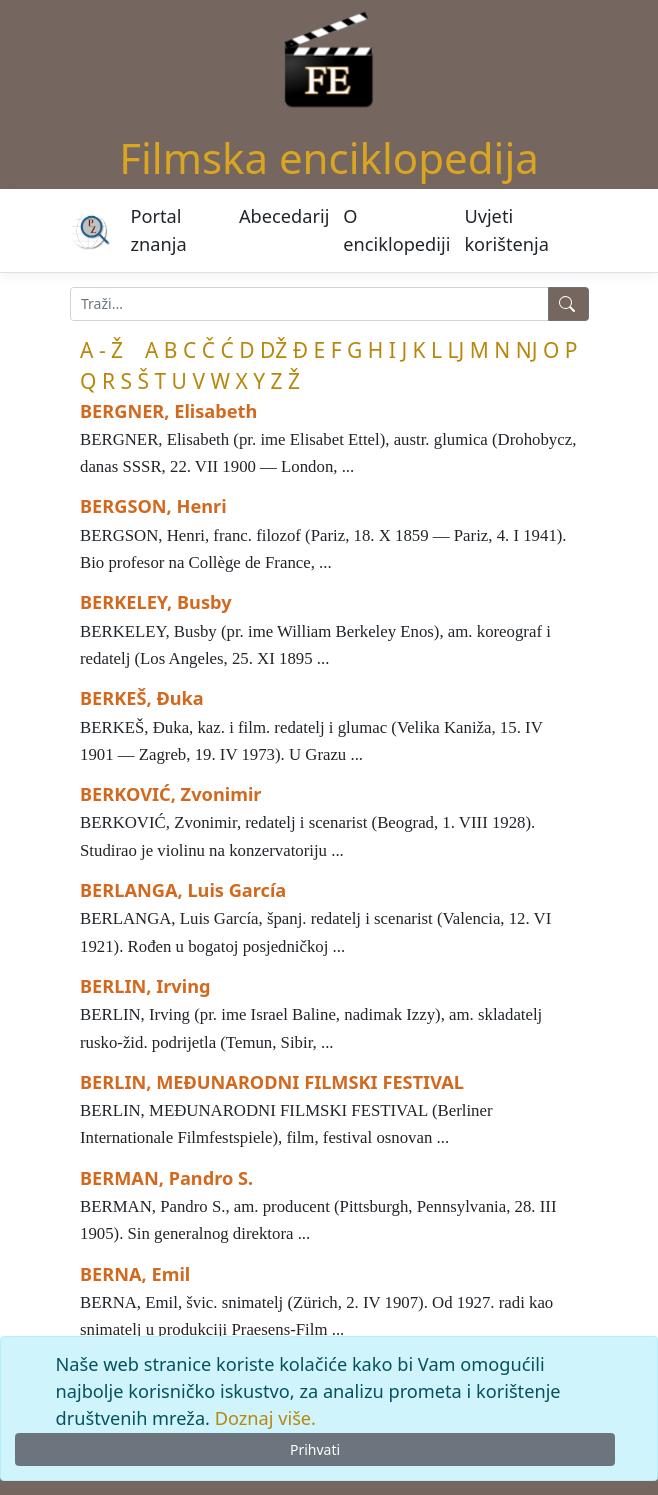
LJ (456, 350)
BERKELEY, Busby (156, 602)
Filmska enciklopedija (329, 157)
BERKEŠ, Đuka (142, 698)
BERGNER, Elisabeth (168, 411)
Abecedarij (284, 216)
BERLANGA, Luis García (183, 890)
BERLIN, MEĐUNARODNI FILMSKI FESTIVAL (272, 1082)
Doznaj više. (265, 1418)
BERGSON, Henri (153, 506)
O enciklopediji (396, 229)
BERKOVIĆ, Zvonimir (170, 794)
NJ (527, 350)
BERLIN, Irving (145, 986)
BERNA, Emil (135, 1274)
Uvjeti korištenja (506, 229)
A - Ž (101, 350)
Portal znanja (159, 229)
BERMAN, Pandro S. (166, 1178)
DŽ (273, 350)
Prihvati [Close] (315, 1449)
